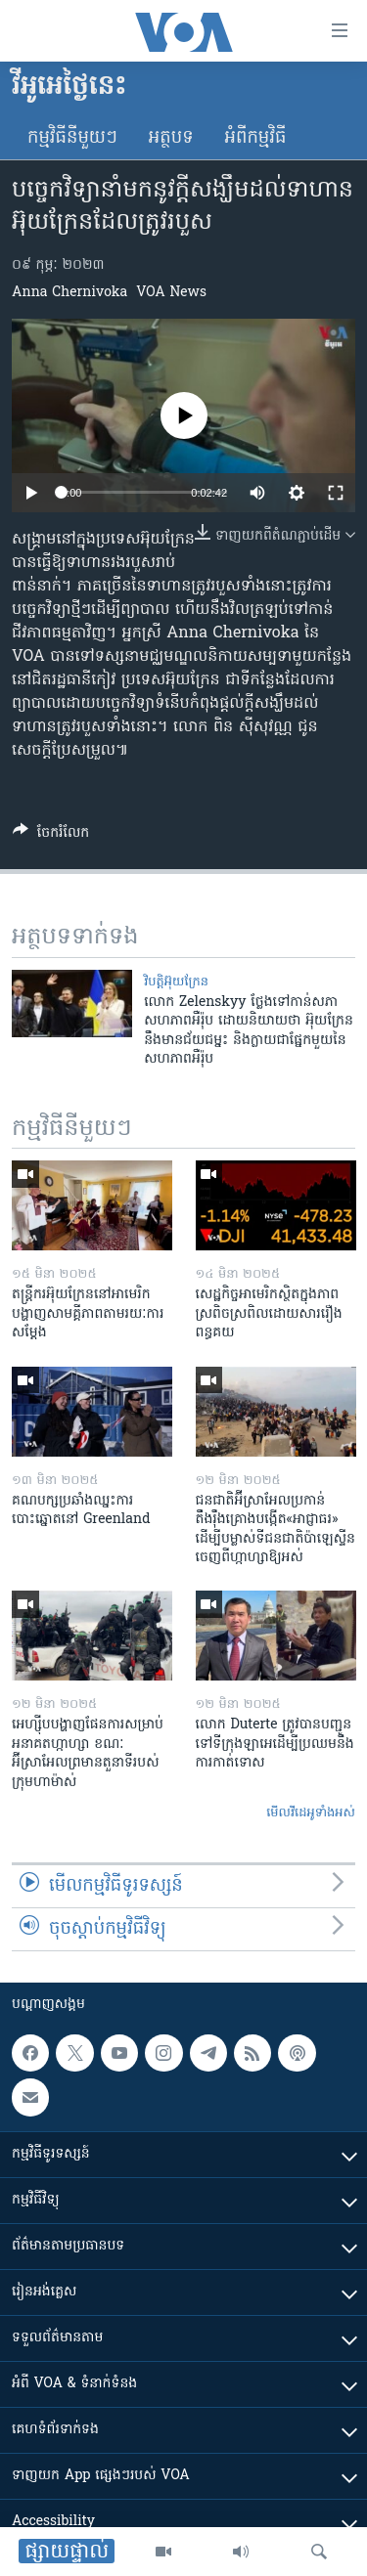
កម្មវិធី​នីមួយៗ (72, 138)
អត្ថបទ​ (171, 138)
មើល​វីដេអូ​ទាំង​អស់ (310, 1813)
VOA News (171, 293)
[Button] (51, 835)
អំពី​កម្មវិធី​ (256, 138)
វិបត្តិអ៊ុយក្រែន (176, 982)
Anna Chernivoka (69, 293)
